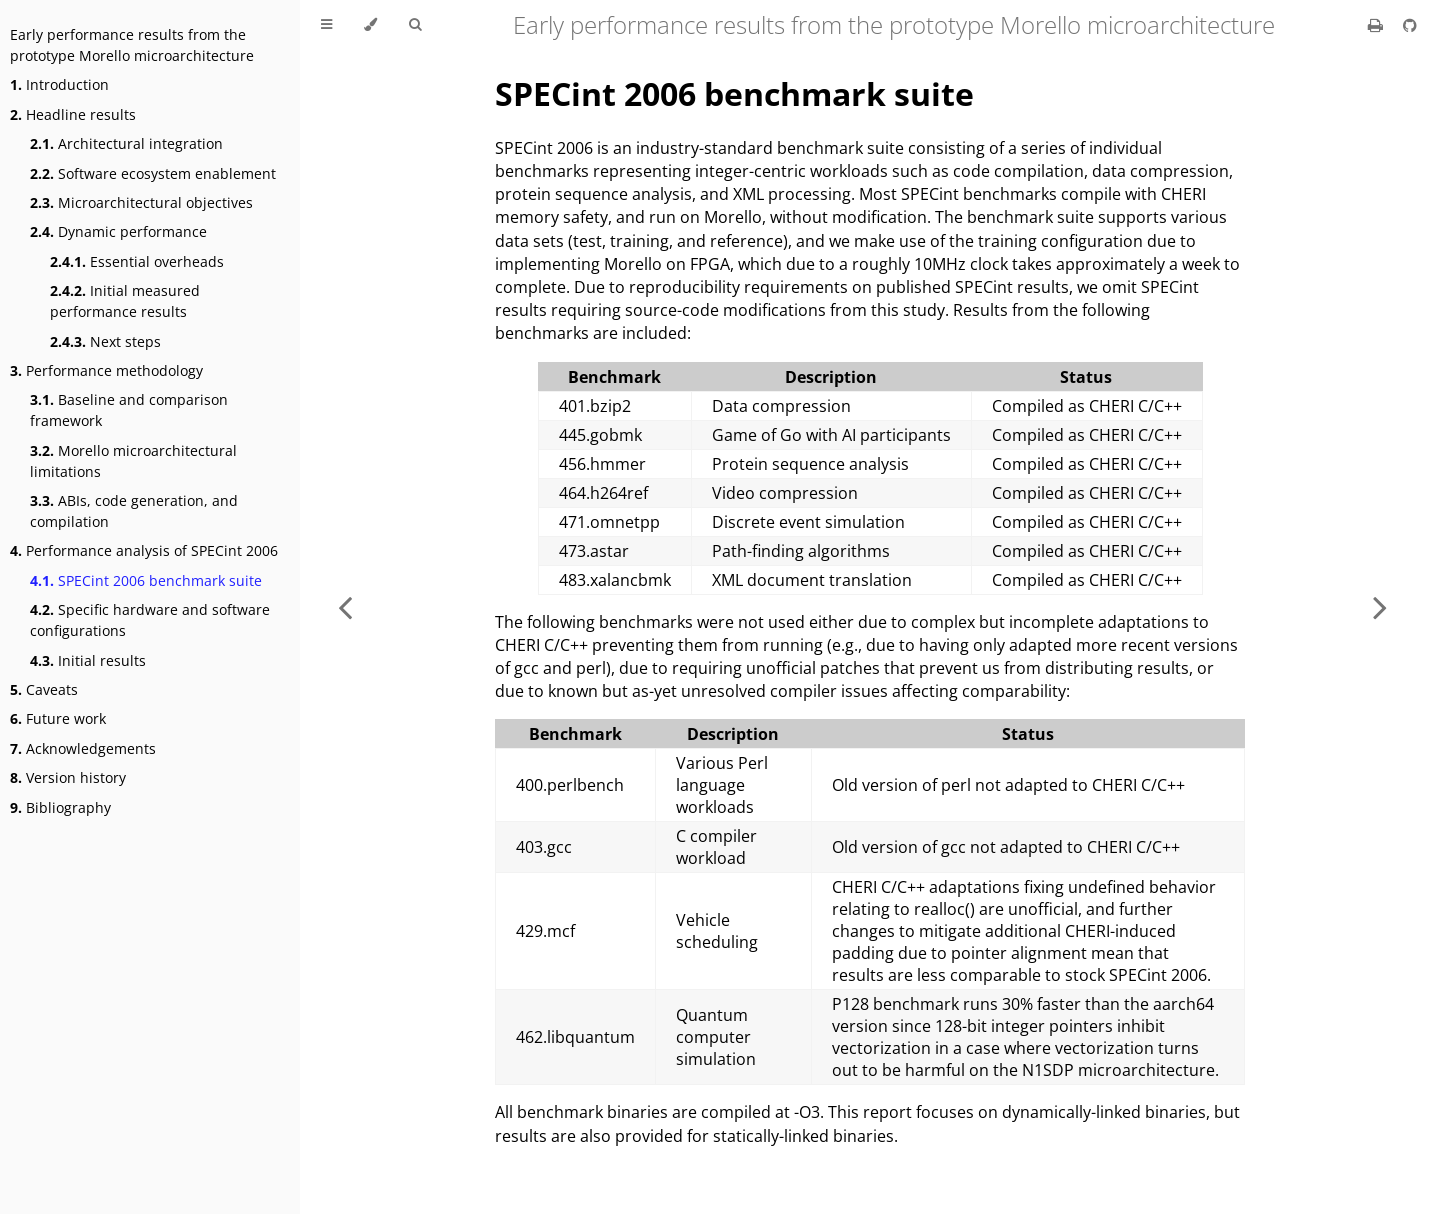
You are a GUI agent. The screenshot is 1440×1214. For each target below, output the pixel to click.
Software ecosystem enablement (153, 173)
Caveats (44, 689)
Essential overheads (137, 261)
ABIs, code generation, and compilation (134, 511)
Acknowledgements (83, 748)
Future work (58, 718)
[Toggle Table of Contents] (326, 25)
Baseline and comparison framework (129, 410)
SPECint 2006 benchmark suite (146, 580)
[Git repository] (1410, 25)
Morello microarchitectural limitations (133, 461)
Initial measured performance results (125, 301)
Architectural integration (126, 143)
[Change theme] (370, 25)
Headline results (73, 114)
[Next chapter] (1380, 607)
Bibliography (60, 807)
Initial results (88, 660)
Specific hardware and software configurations (150, 620)
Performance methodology (106, 370)
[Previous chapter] (345, 607)
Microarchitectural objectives (141, 202)
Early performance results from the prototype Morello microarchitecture (132, 45)
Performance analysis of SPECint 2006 (144, 550)
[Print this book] (1377, 25)
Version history (68, 777)
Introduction (59, 84)
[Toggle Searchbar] (415, 25)
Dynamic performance (118, 231)
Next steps (105, 341)
